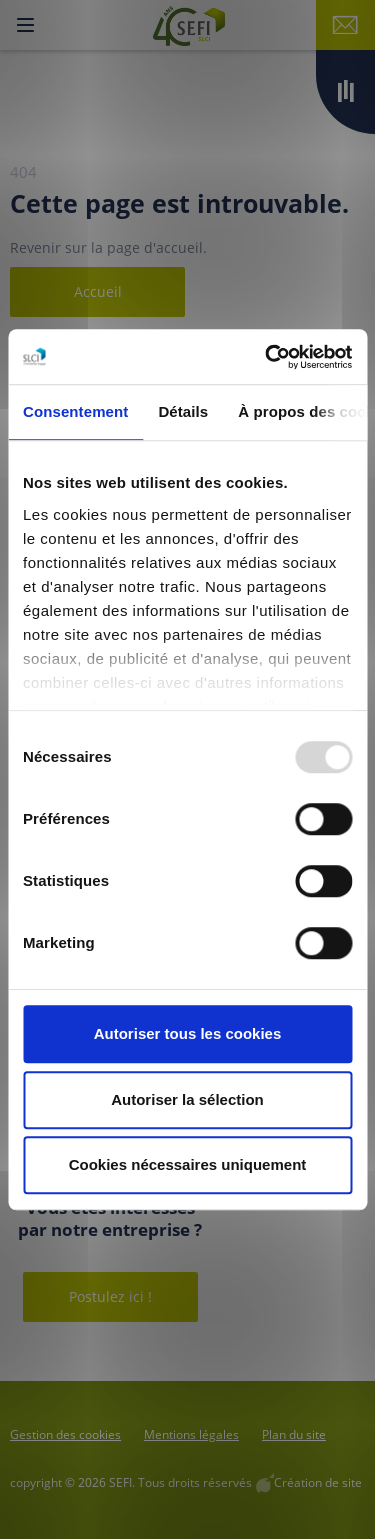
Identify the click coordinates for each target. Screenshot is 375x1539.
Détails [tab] (183, 411)
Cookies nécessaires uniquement (188, 1164)
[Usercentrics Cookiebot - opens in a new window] (267, 357)
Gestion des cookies (65, 1434)
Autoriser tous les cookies (188, 1033)
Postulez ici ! (110, 1296)
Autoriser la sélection (187, 1099)
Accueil (98, 291)
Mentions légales (191, 1434)
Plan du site (294, 1434)
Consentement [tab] (75, 411)
